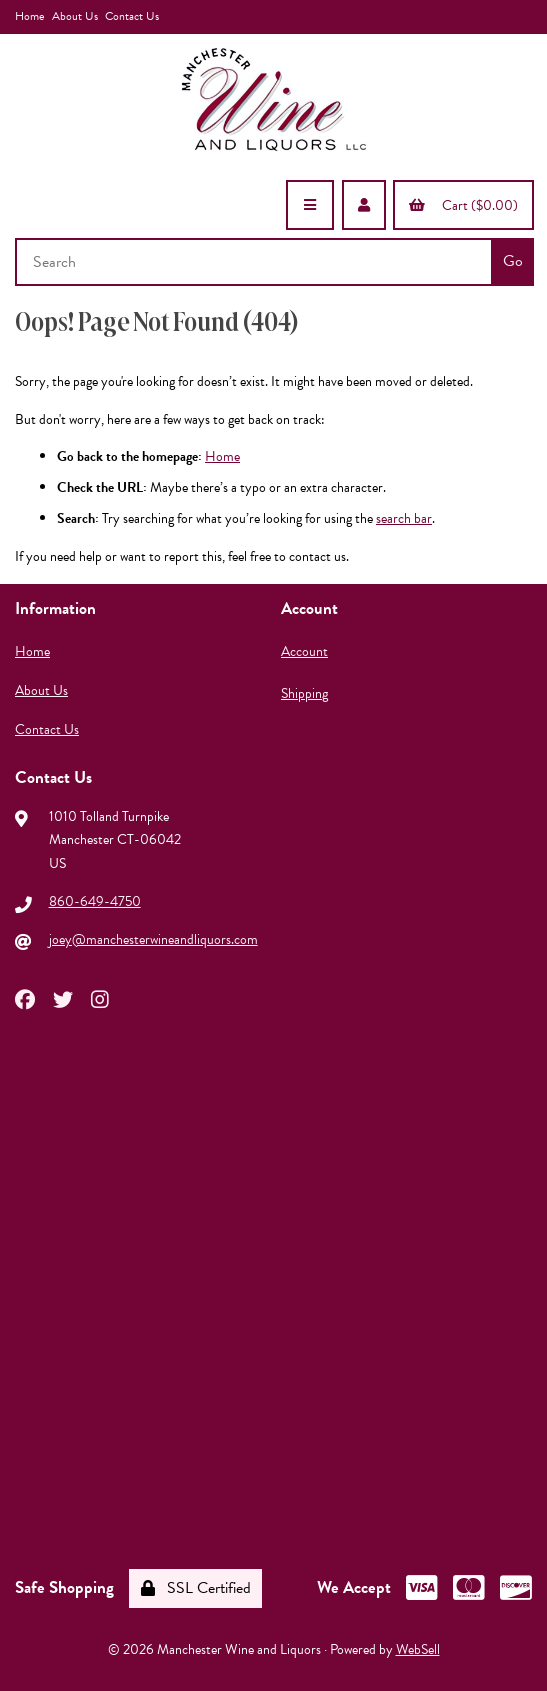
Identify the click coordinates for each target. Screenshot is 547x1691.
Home (29, 16)
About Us (75, 16)
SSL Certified (196, 1588)
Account (304, 651)
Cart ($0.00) (463, 205)
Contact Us (132, 16)
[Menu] (310, 205)
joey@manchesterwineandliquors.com (153, 939)
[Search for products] (255, 262)
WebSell (418, 1649)
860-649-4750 (95, 901)
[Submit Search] (512, 262)
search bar (404, 518)
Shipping (304, 693)
